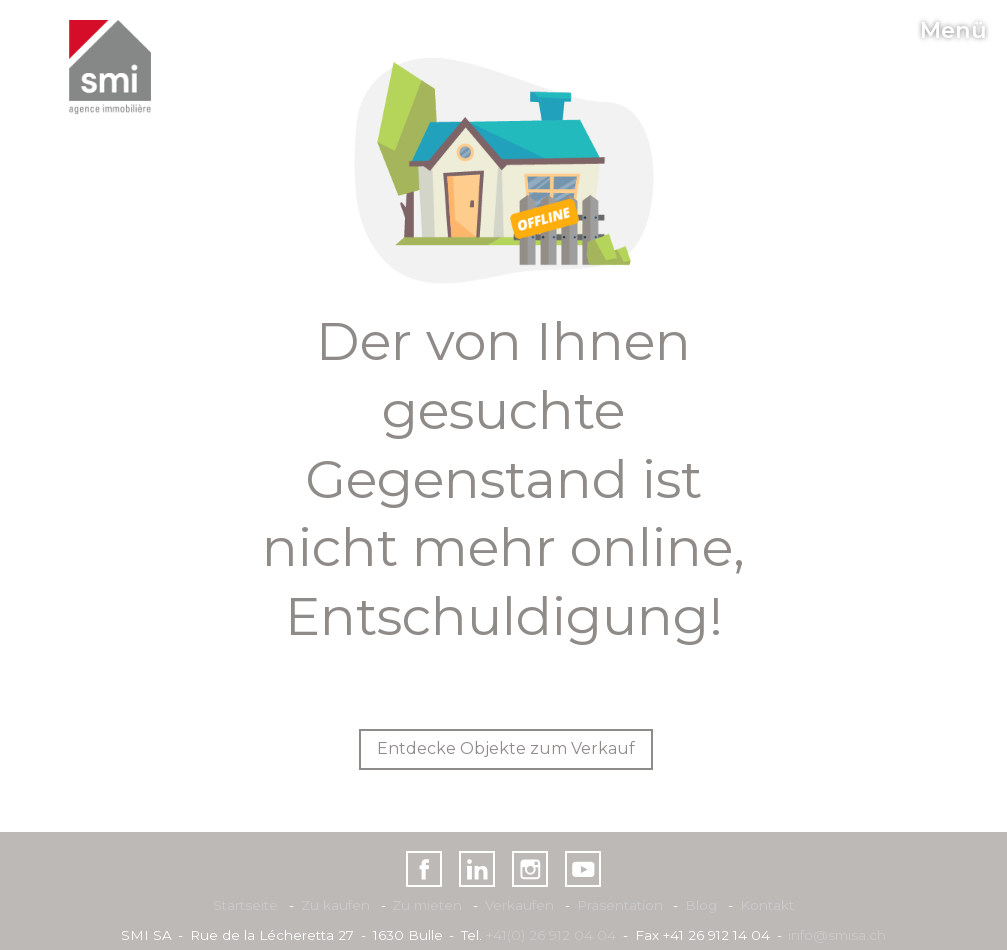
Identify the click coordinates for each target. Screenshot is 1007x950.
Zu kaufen (335, 905)
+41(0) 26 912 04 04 (551, 935)
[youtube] (583, 869)
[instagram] (530, 869)
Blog (701, 905)
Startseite (245, 905)
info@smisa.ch (837, 935)
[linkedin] (477, 869)
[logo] (110, 67)
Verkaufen (519, 905)
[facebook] (424, 869)
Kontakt (767, 905)
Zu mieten (427, 905)
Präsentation (620, 905)
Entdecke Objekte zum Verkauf (506, 748)
